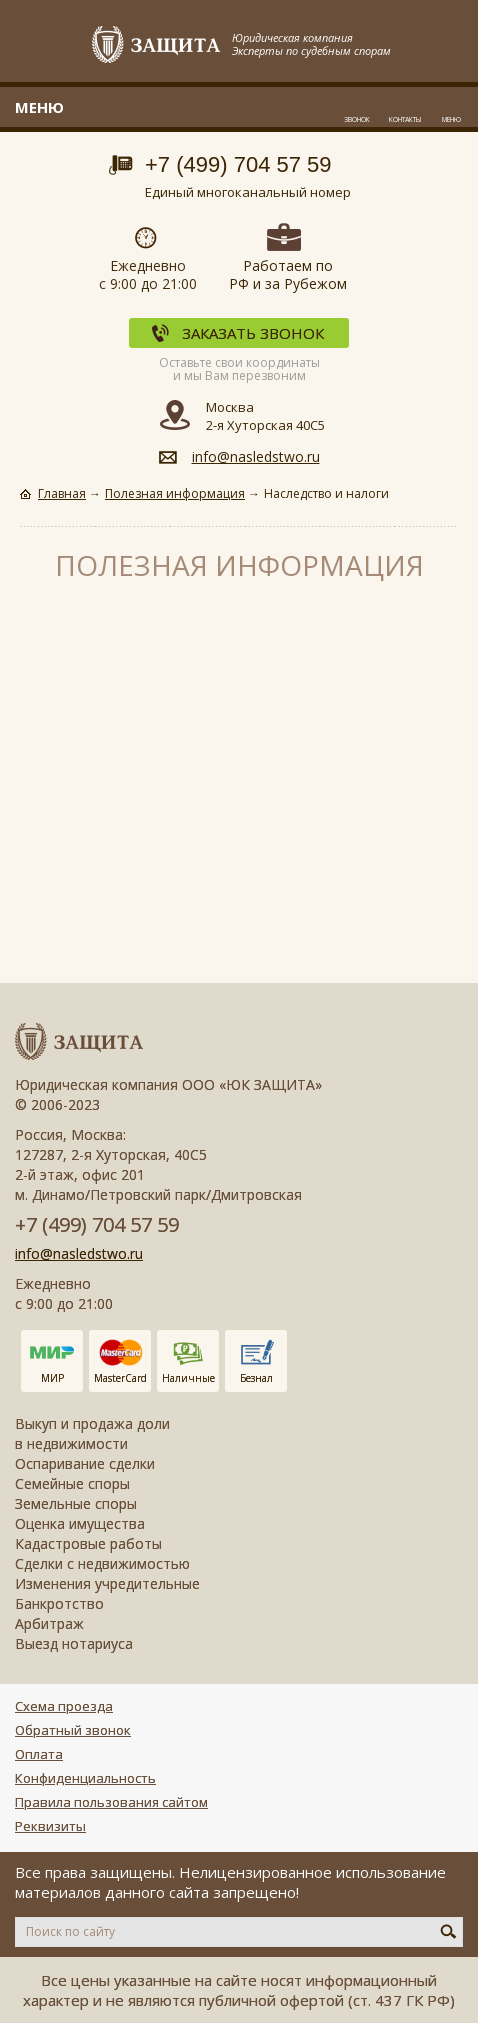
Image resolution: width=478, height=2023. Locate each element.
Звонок (357, 119)
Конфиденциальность (85, 1778)
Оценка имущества (80, 1523)
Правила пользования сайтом (111, 1802)
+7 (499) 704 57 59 (238, 164)
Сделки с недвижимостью (102, 1563)
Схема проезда (64, 1706)
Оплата (39, 1754)
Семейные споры (72, 1483)
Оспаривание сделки (85, 1463)
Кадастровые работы (88, 1543)
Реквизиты (50, 1826)
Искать (448, 1931)
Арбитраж (49, 1623)
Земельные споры (76, 1503)
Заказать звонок (253, 333)
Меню (451, 119)
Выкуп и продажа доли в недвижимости (92, 1433)
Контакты (405, 119)
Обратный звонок (73, 1730)
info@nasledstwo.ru (256, 456)
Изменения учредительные (107, 1583)
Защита (157, 45)
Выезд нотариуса (74, 1643)
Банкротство (59, 1603)
